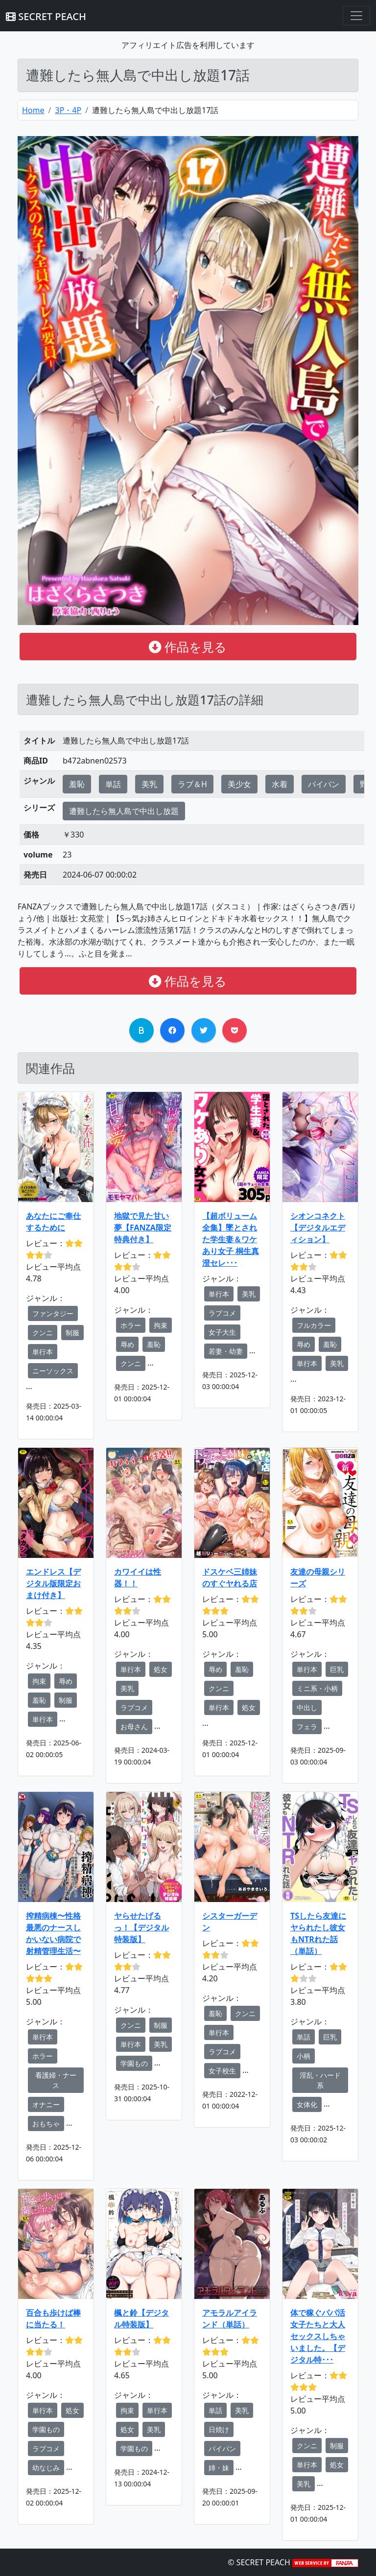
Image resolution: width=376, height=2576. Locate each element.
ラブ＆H (192, 784)
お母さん (134, 1726)
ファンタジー (52, 1313)
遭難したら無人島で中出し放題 (124, 811)
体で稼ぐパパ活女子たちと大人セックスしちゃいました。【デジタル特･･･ (317, 2336)
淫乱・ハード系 (320, 2080)
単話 (113, 784)
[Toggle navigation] (356, 15)
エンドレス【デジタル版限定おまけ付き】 (53, 1583)
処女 (160, 1669)
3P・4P (68, 110)
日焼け (219, 2429)
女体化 (307, 2104)
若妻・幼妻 (226, 1351)
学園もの (134, 2063)
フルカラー (314, 1325)
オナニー (46, 2104)
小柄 (303, 2056)
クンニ (42, 1332)
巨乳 (337, 1669)
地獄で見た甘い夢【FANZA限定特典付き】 (142, 1227)
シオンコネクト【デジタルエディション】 (317, 1227)
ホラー (130, 1325)
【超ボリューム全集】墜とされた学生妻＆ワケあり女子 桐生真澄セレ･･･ (230, 1239)
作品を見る (188, 646)
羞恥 (77, 784)
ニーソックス (52, 1370)
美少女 (239, 784)
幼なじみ (46, 2467)
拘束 (160, 1325)
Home (33, 110)
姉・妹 (219, 2467)
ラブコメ (222, 1313)
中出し (307, 1707)
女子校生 (222, 2070)
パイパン (323, 784)
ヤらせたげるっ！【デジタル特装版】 (141, 1927)
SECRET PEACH (46, 16)
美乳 (149, 784)
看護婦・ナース (55, 2080)
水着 (279, 784)
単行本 (42, 1351)
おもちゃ (46, 2123)
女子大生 (222, 1332)
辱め (127, 1344)
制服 (72, 1332)
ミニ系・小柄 (317, 1688)
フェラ (307, 1726)
